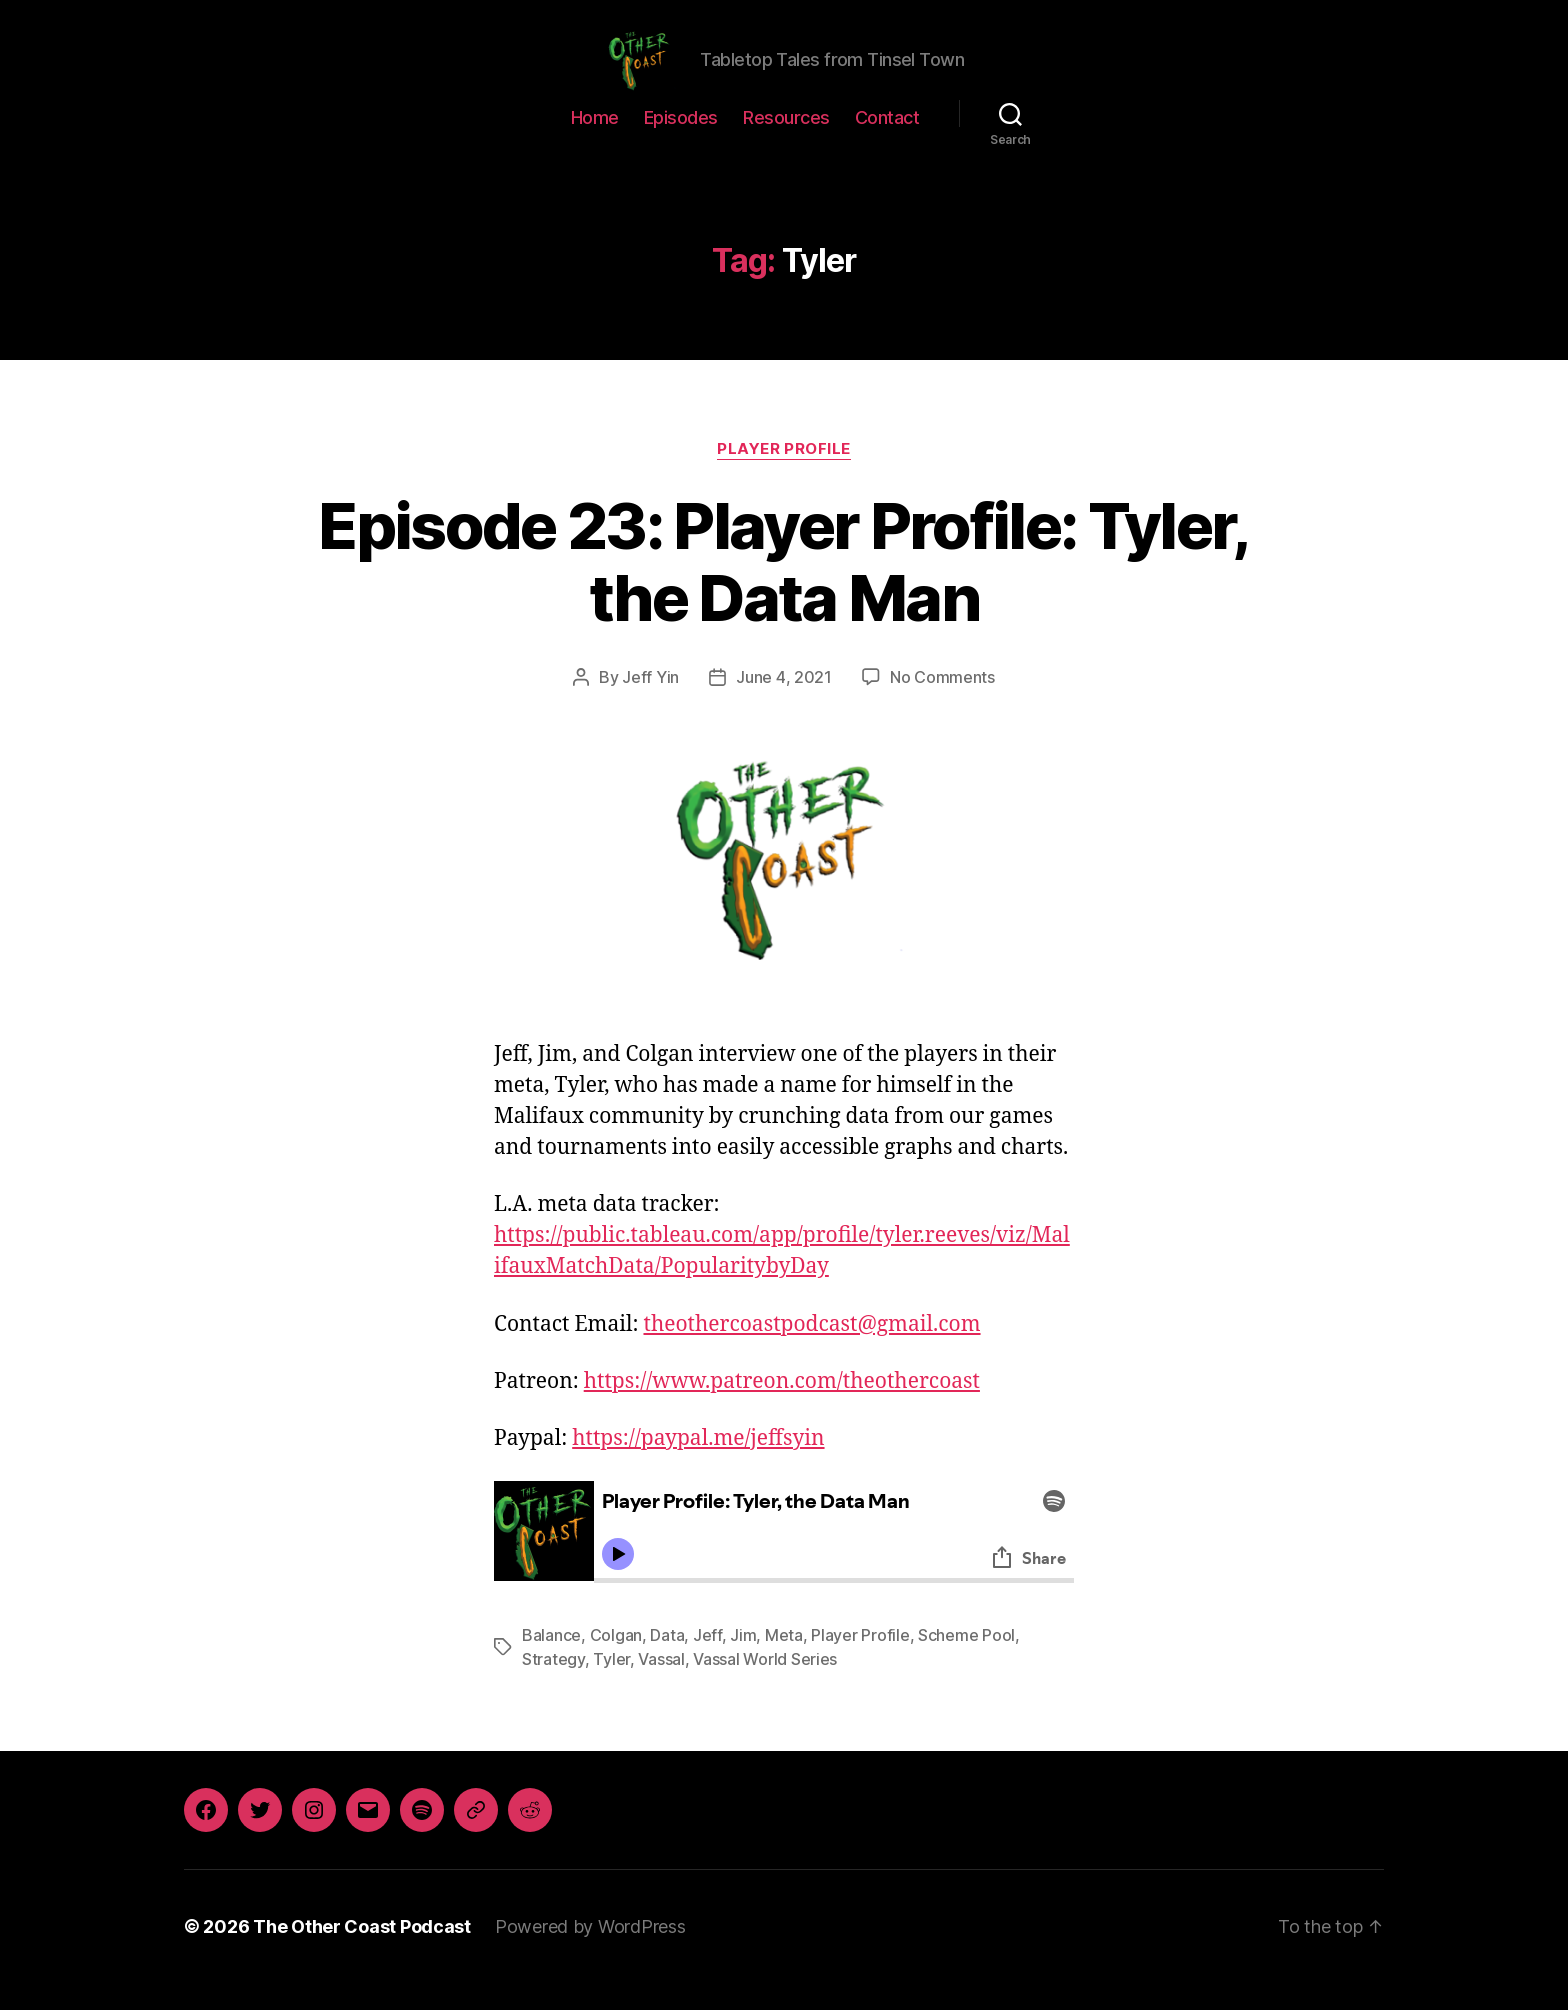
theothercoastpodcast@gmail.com (811, 1350)
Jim (743, 1662)
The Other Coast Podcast (362, 1953)
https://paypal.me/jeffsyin (698, 1465)
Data (667, 1662)
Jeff (707, 1662)
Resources (786, 143)
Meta (784, 1662)
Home (595, 143)
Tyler (611, 1686)
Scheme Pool (966, 1662)
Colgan (616, 1662)
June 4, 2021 (784, 704)
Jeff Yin (650, 704)
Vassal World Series (765, 1686)
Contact (887, 143)
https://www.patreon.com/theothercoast (782, 1408)
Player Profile (784, 475)
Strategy (553, 1686)
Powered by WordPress (590, 1953)
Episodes (681, 143)
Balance (551, 1662)
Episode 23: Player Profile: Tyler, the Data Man (784, 588)
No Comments (942, 704)
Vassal (661, 1686)
